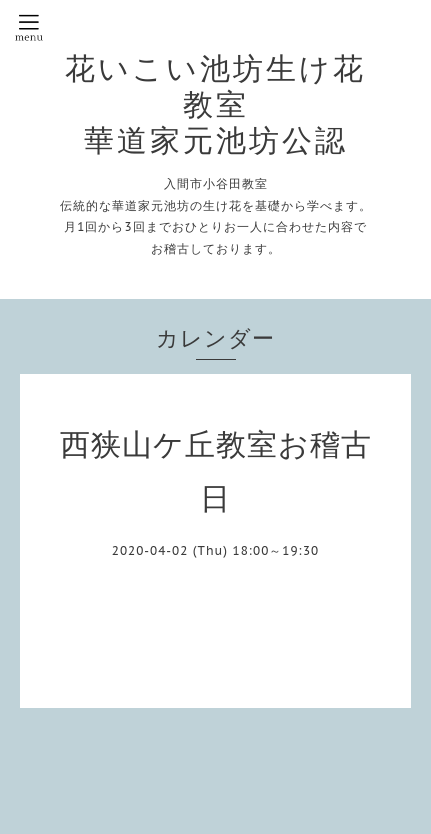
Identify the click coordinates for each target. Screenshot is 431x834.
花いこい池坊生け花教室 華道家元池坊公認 (215, 104)
